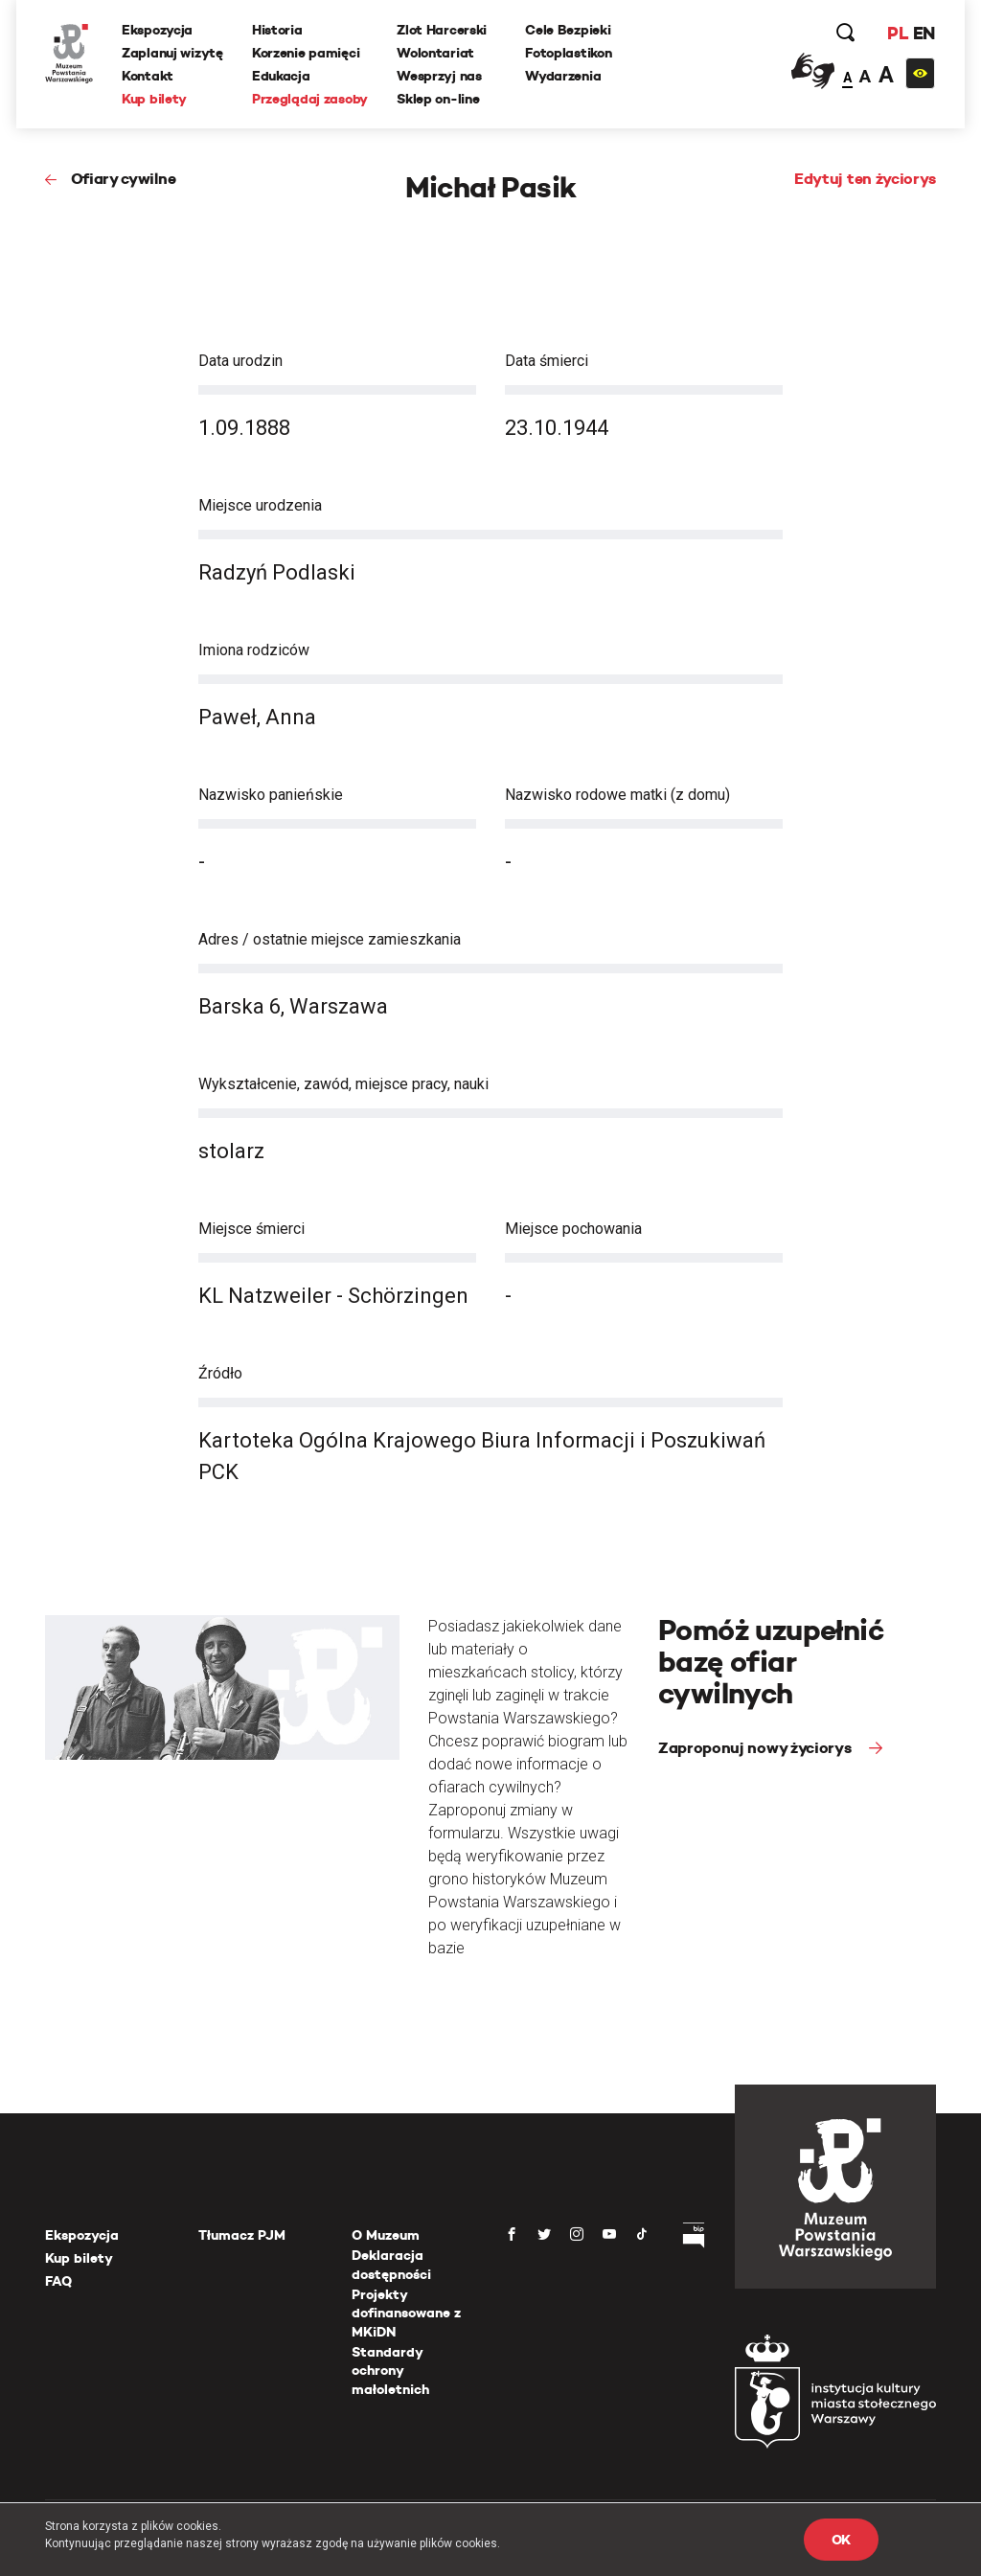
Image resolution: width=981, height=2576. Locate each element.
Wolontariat (435, 52)
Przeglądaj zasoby (310, 98)
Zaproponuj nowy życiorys (756, 1748)
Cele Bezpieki (567, 29)
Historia (277, 29)
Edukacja (281, 75)
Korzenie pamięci (306, 52)
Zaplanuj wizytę (172, 52)
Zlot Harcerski (442, 29)
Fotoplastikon (568, 52)
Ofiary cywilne (123, 179)
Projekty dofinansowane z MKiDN (406, 2313)
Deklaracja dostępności (391, 2264)
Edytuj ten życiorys (865, 179)
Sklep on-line (438, 98)
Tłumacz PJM (241, 2235)
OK (841, 2539)
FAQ (58, 2281)
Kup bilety (154, 98)
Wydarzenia (563, 75)
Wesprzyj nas (439, 75)
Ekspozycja (157, 29)
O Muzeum (386, 2235)
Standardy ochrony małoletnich (390, 2370)
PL (897, 33)
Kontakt (147, 75)
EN (924, 33)
